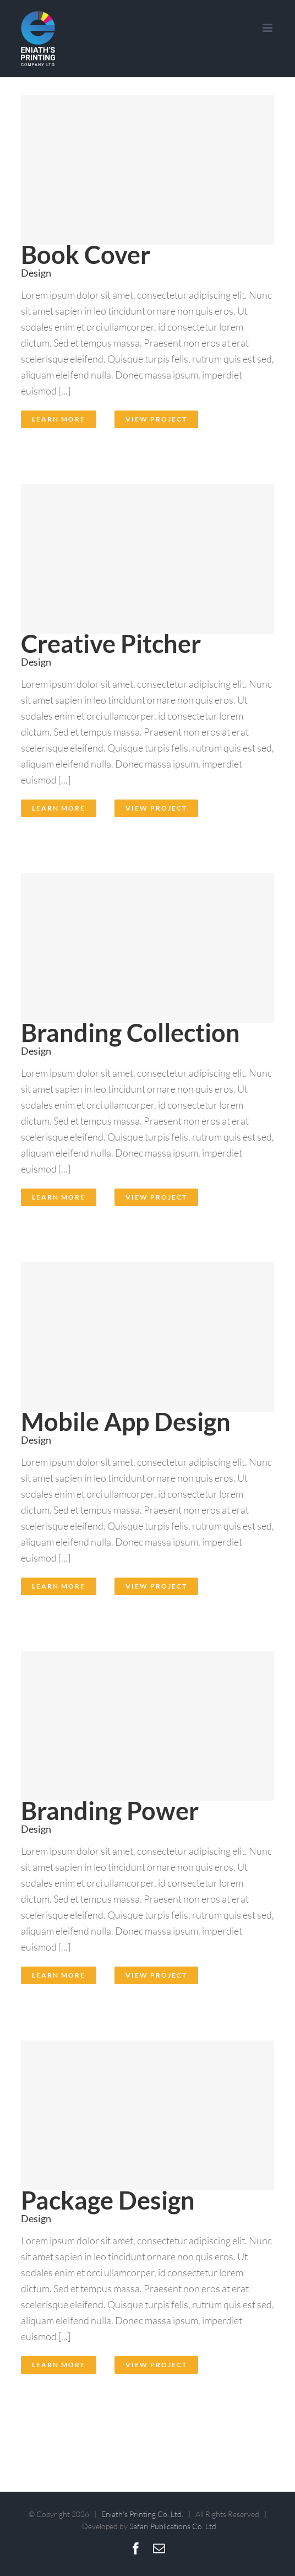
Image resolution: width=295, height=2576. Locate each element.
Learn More (58, 419)
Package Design (108, 2200)
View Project (156, 419)
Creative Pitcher (111, 643)
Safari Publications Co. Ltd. (173, 2526)
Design (36, 273)
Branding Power (110, 1810)
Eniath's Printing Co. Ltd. (142, 2514)
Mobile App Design (126, 1421)
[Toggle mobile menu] (268, 28)
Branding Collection (130, 1032)
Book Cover (85, 254)
